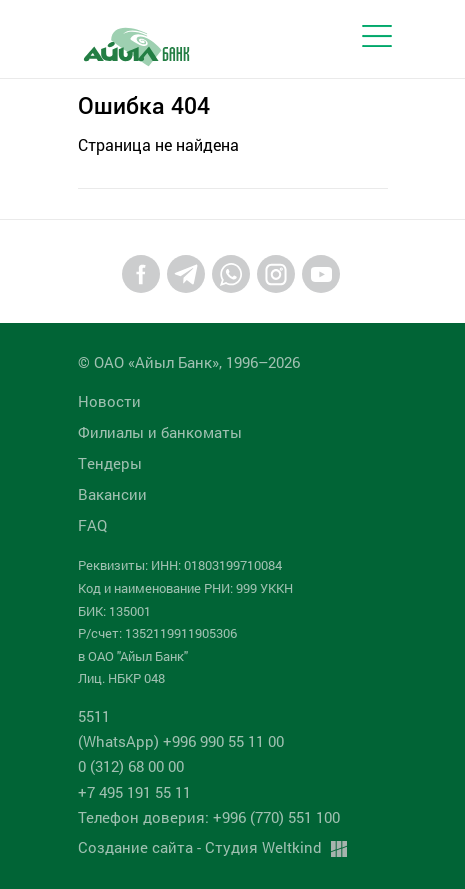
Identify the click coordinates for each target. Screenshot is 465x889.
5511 (94, 716)
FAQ (92, 525)
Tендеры (110, 463)
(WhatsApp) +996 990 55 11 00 (181, 741)
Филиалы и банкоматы (160, 432)
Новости (109, 401)
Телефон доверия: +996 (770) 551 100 (209, 817)
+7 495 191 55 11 (134, 792)
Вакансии (112, 494)
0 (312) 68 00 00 (131, 766)
